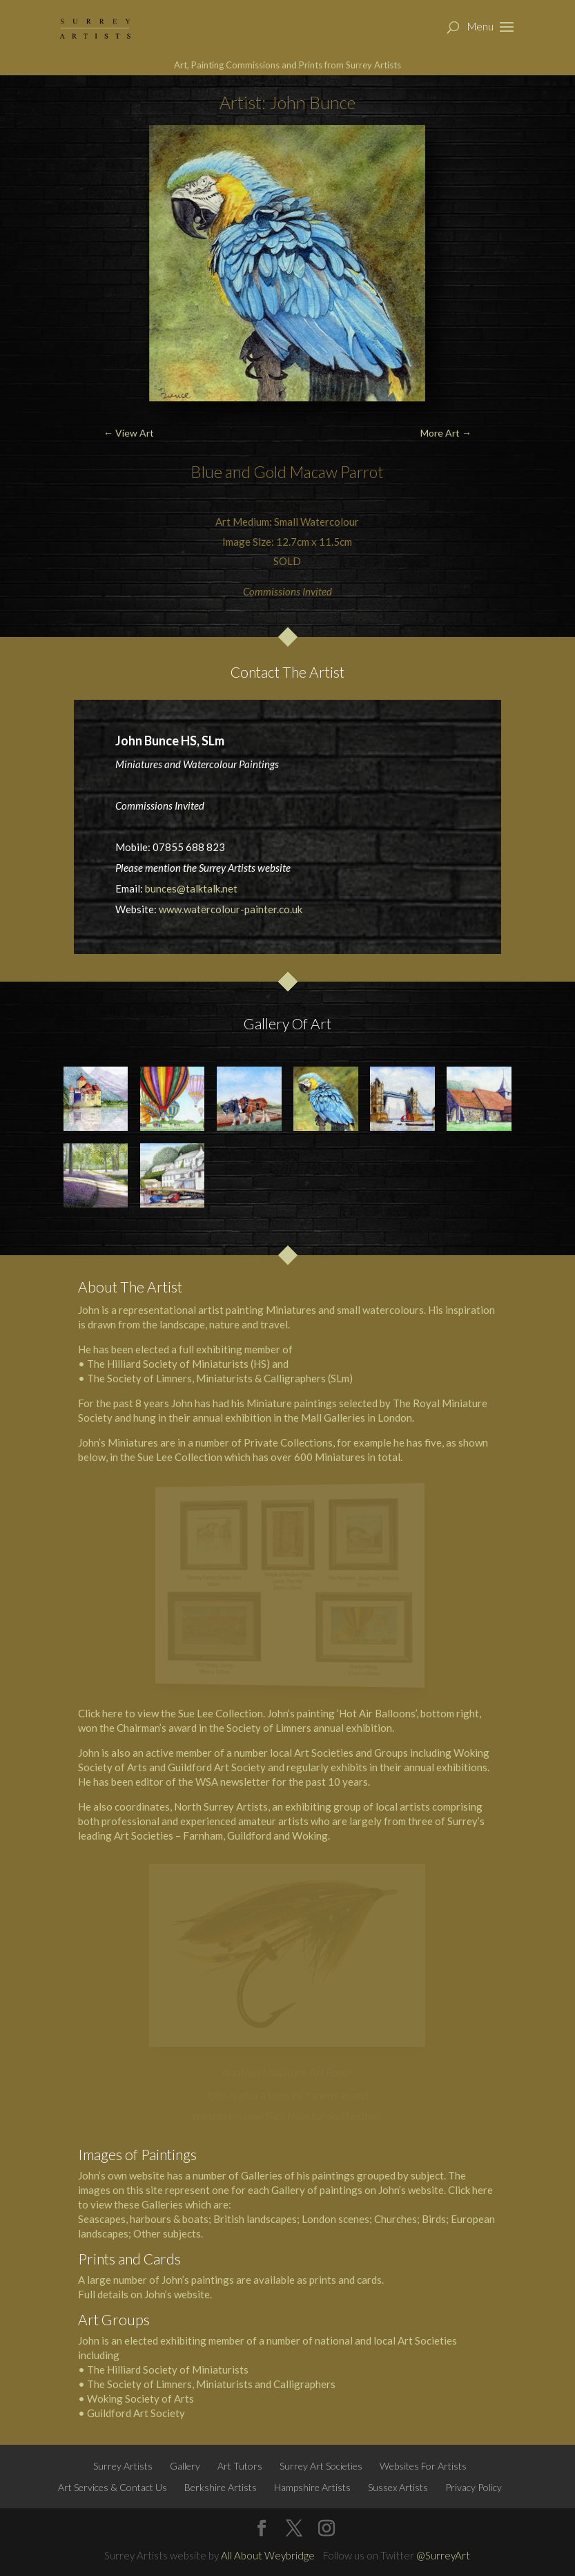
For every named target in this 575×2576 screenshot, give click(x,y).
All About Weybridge (268, 2555)
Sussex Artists (398, 2487)
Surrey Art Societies (321, 2466)
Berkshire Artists (220, 2487)
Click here (100, 1713)
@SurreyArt (443, 2555)
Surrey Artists (123, 2466)
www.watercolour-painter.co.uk (230, 909)
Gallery (185, 2466)
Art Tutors (239, 2466)
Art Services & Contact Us (112, 2487)
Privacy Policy (473, 2487)
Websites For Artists (423, 2466)
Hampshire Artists (312, 2487)
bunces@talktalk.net (191, 888)
